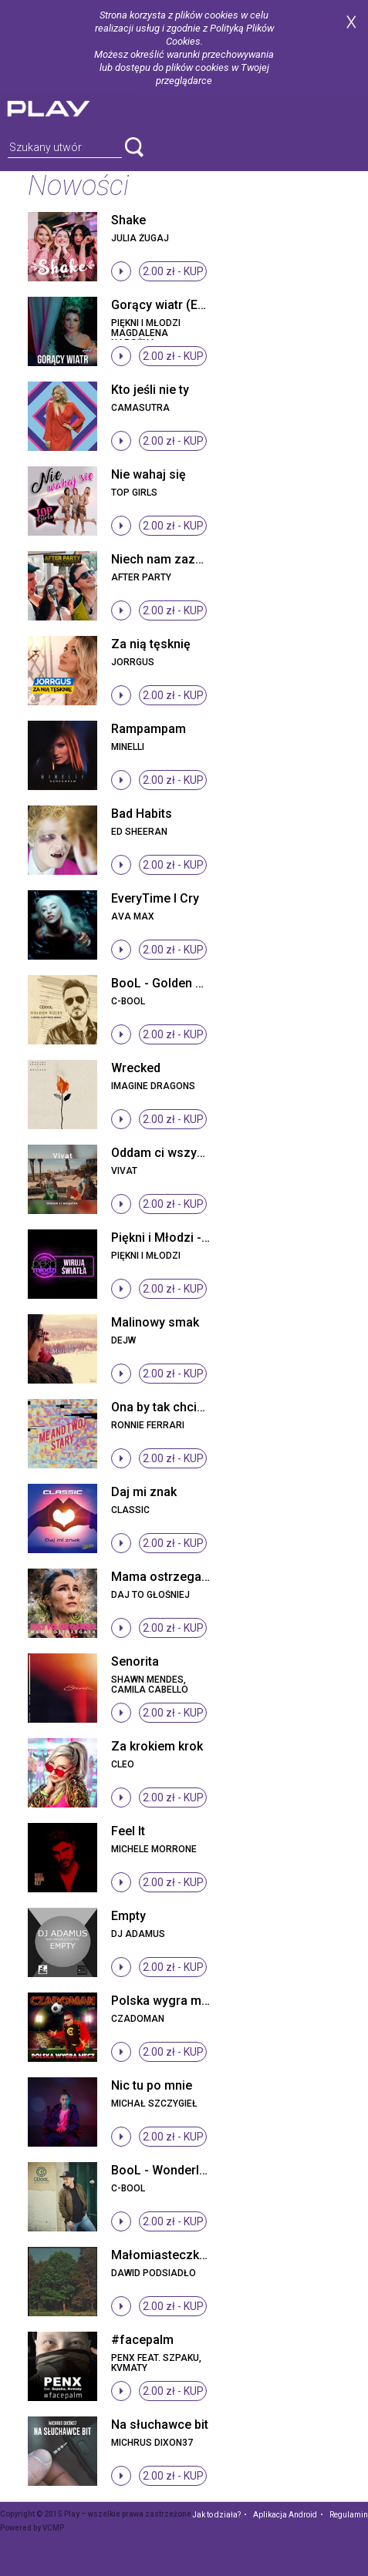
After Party (141, 577)
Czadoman (137, 2018)
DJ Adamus (138, 1934)
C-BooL (128, 1001)
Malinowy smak (155, 1322)
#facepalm (142, 2339)
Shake (128, 220)
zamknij (351, 22)
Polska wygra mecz (166, 2000)
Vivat (124, 1170)
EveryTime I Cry (155, 898)
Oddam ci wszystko (166, 1152)
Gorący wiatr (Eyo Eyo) (175, 305)
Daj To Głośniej (150, 1594)
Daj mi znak (144, 1492)
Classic (130, 1510)
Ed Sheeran (139, 831)
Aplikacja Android (285, 2514)
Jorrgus (132, 662)
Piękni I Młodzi (146, 1255)
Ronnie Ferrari (147, 1425)
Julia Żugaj (140, 238)
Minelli (127, 747)
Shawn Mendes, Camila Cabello (149, 1684)
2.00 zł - (173, 271)
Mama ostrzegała (161, 1576)
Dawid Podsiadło (153, 2273)
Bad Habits (141, 813)
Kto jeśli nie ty (150, 389)
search (134, 147)
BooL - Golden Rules (169, 983)
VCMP (53, 2528)
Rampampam (148, 728)
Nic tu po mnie (151, 2085)
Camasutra (140, 407)
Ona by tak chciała (162, 1407)
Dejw (123, 1340)
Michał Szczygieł (154, 2103)
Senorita (135, 1661)
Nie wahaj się (148, 474)
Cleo (122, 1764)
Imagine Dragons (153, 1086)
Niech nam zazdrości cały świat (200, 559)
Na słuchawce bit (159, 2424)
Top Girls (134, 492)
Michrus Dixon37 (152, 2442)
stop (121, 271)
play (67, 106)
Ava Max (132, 916)
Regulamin (348, 2514)
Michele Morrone (154, 1849)
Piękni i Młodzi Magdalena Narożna (146, 333)
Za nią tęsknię (151, 644)
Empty (128, 1915)
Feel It (128, 1831)
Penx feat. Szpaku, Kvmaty (156, 2362)
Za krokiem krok (157, 1746)
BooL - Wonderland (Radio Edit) (200, 2170)
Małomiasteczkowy (166, 2255)
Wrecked (135, 1068)
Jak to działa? (216, 2514)
